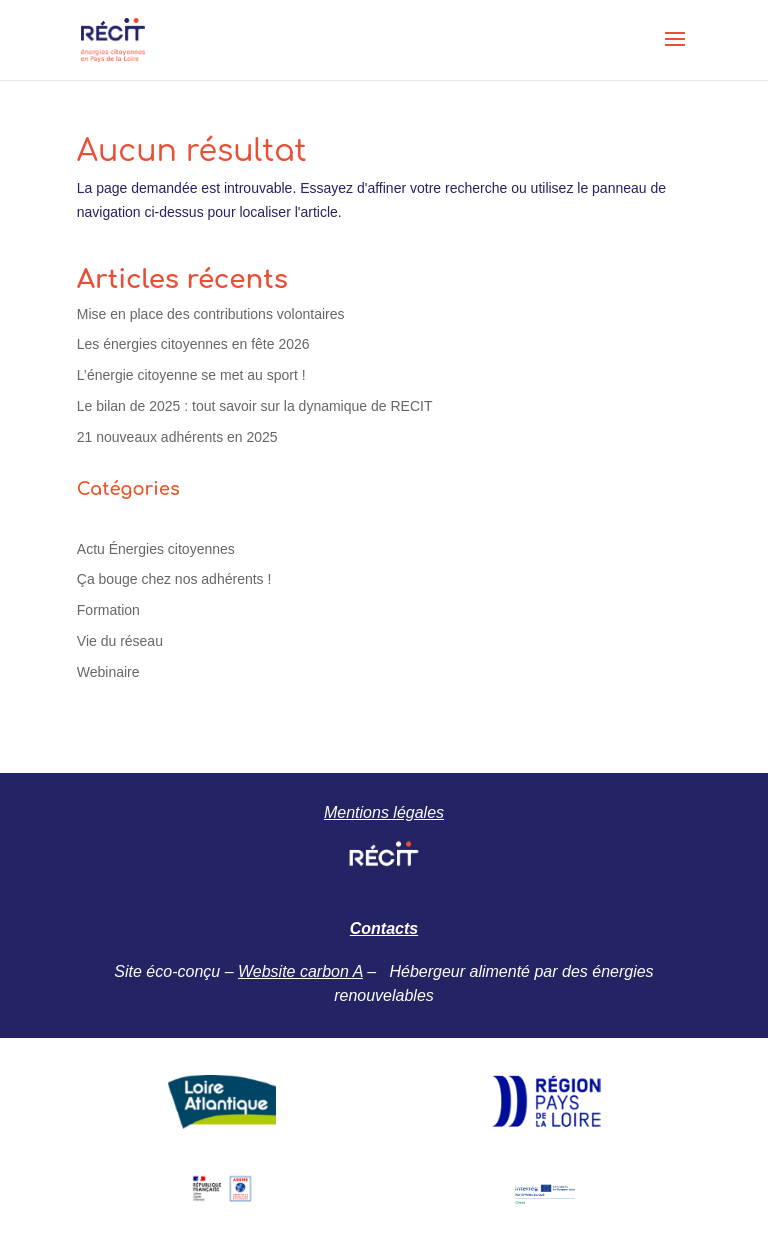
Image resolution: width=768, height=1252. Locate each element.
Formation (108, 610)
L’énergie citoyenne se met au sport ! (191, 375)
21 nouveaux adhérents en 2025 (177, 437)
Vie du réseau (120, 641)
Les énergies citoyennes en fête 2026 (193, 344)
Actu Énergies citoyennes (156, 549)
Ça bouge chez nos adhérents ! (174, 579)
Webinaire (108, 672)
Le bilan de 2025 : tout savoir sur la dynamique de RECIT (255, 406)
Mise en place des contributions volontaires (211, 314)
